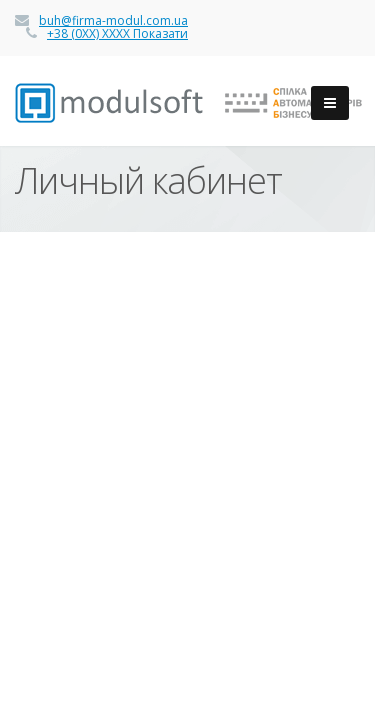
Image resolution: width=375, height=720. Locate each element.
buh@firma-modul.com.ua (113, 20)
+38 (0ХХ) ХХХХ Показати (117, 33)
